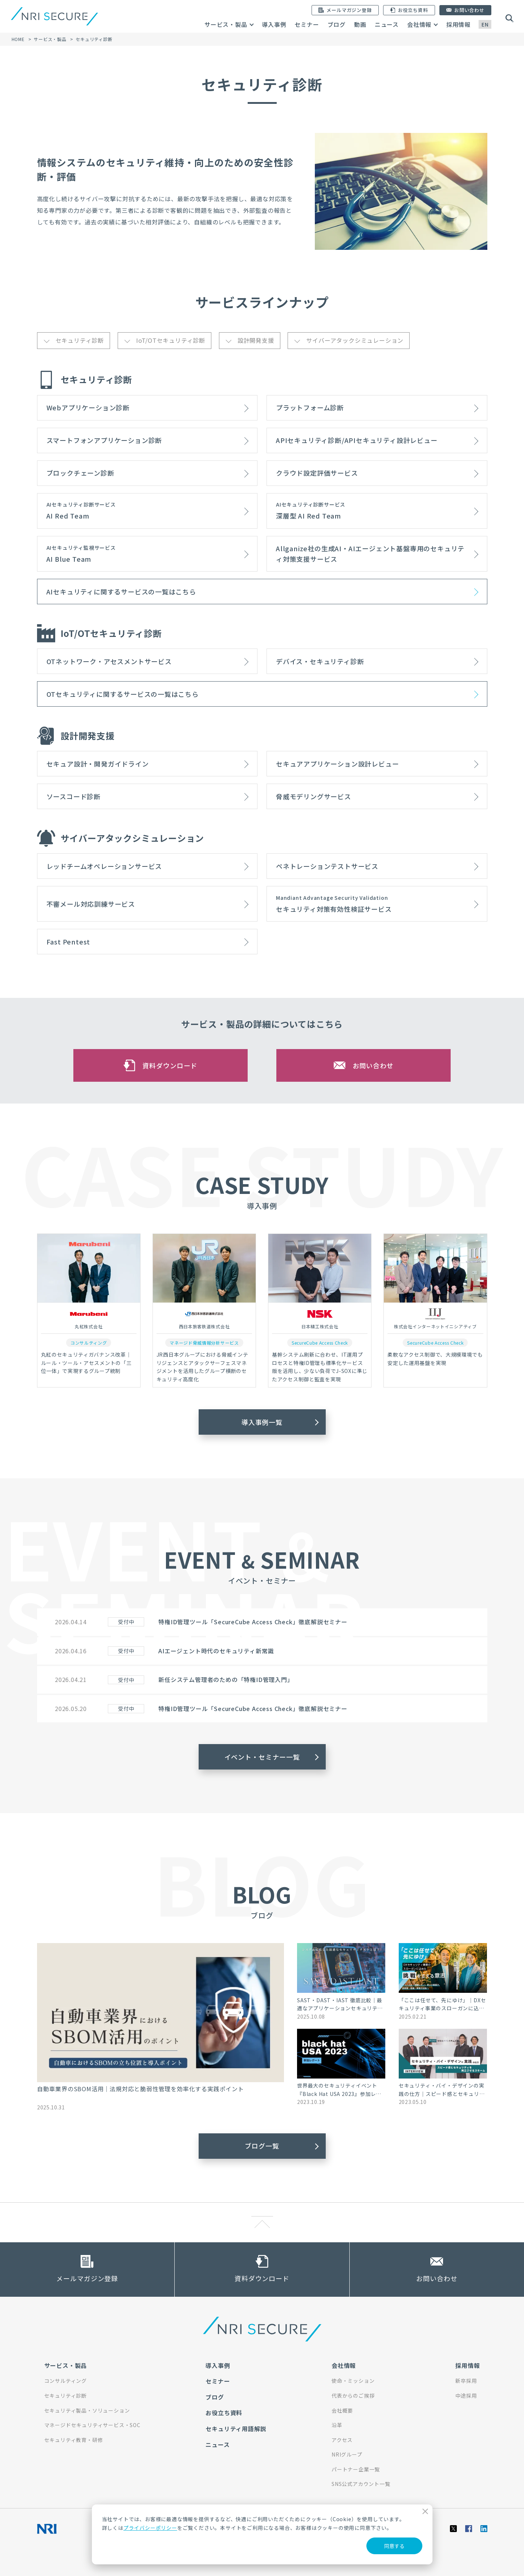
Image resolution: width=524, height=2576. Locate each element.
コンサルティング (65, 2380)
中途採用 (466, 2395)
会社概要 (342, 2410)
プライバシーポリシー (150, 2527)
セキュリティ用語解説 (236, 2428)
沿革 (337, 2425)
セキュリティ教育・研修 (73, 2439)
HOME (18, 39)
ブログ (337, 24)
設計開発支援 (255, 340)
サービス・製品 (225, 24)
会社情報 (419, 24)
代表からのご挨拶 (353, 2395)
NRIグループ (347, 2454)
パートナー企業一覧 (356, 2469)
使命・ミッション (353, 2380)
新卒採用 (466, 2380)
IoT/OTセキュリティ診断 (170, 340)
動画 (360, 24)
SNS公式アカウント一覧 (361, 2483)
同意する (394, 2545)
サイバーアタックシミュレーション (354, 340)
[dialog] (262, 2534)
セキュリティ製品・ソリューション (87, 2410)
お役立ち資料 (224, 2412)
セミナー (307, 24)
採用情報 (458, 24)
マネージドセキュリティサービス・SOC (92, 2425)
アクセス (342, 2439)
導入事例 (274, 24)
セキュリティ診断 (80, 340)
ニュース (387, 24)
